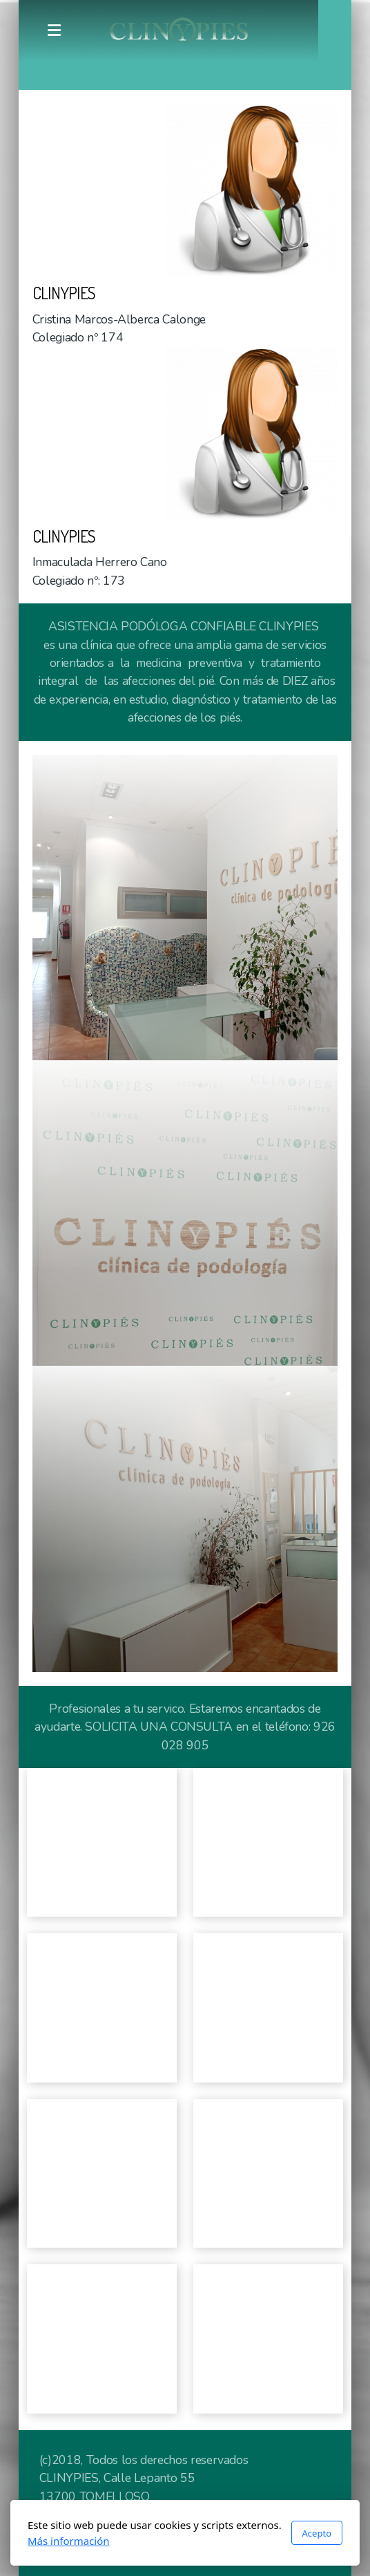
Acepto (316, 2533)
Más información (69, 2541)
